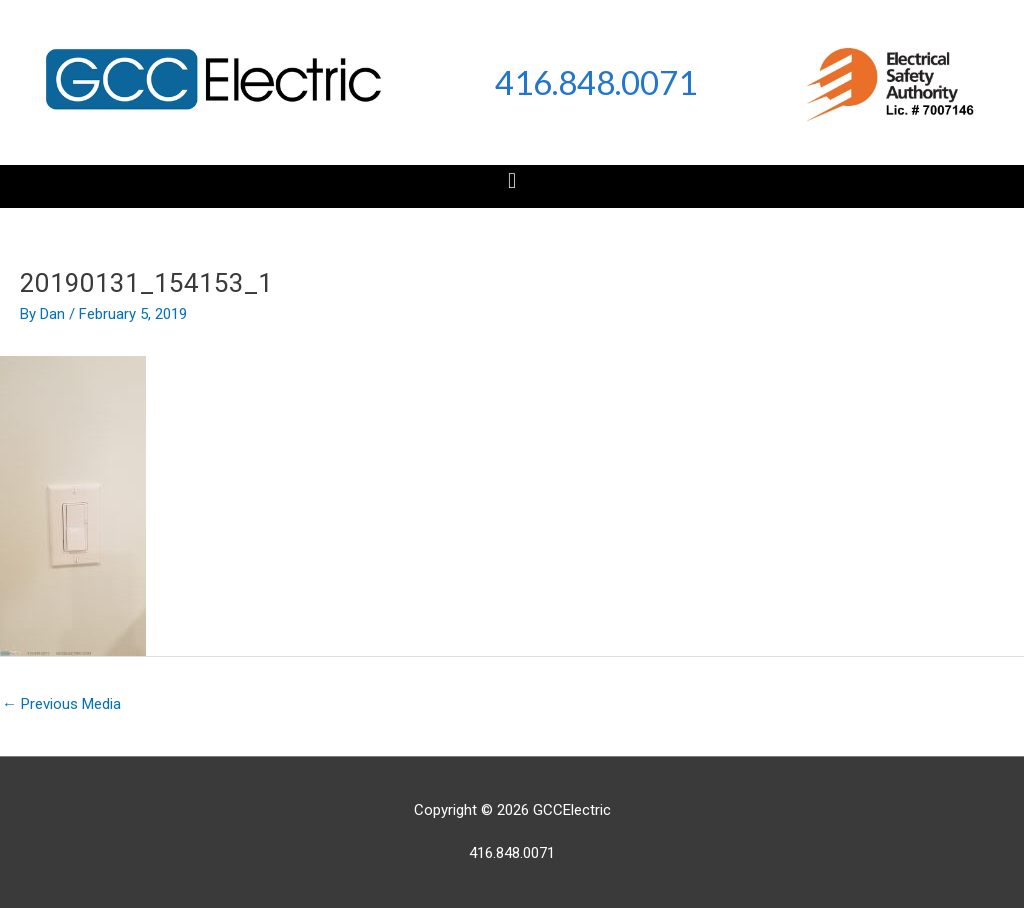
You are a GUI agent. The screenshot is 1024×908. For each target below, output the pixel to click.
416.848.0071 (596, 82)
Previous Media (61, 704)
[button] (511, 181)
